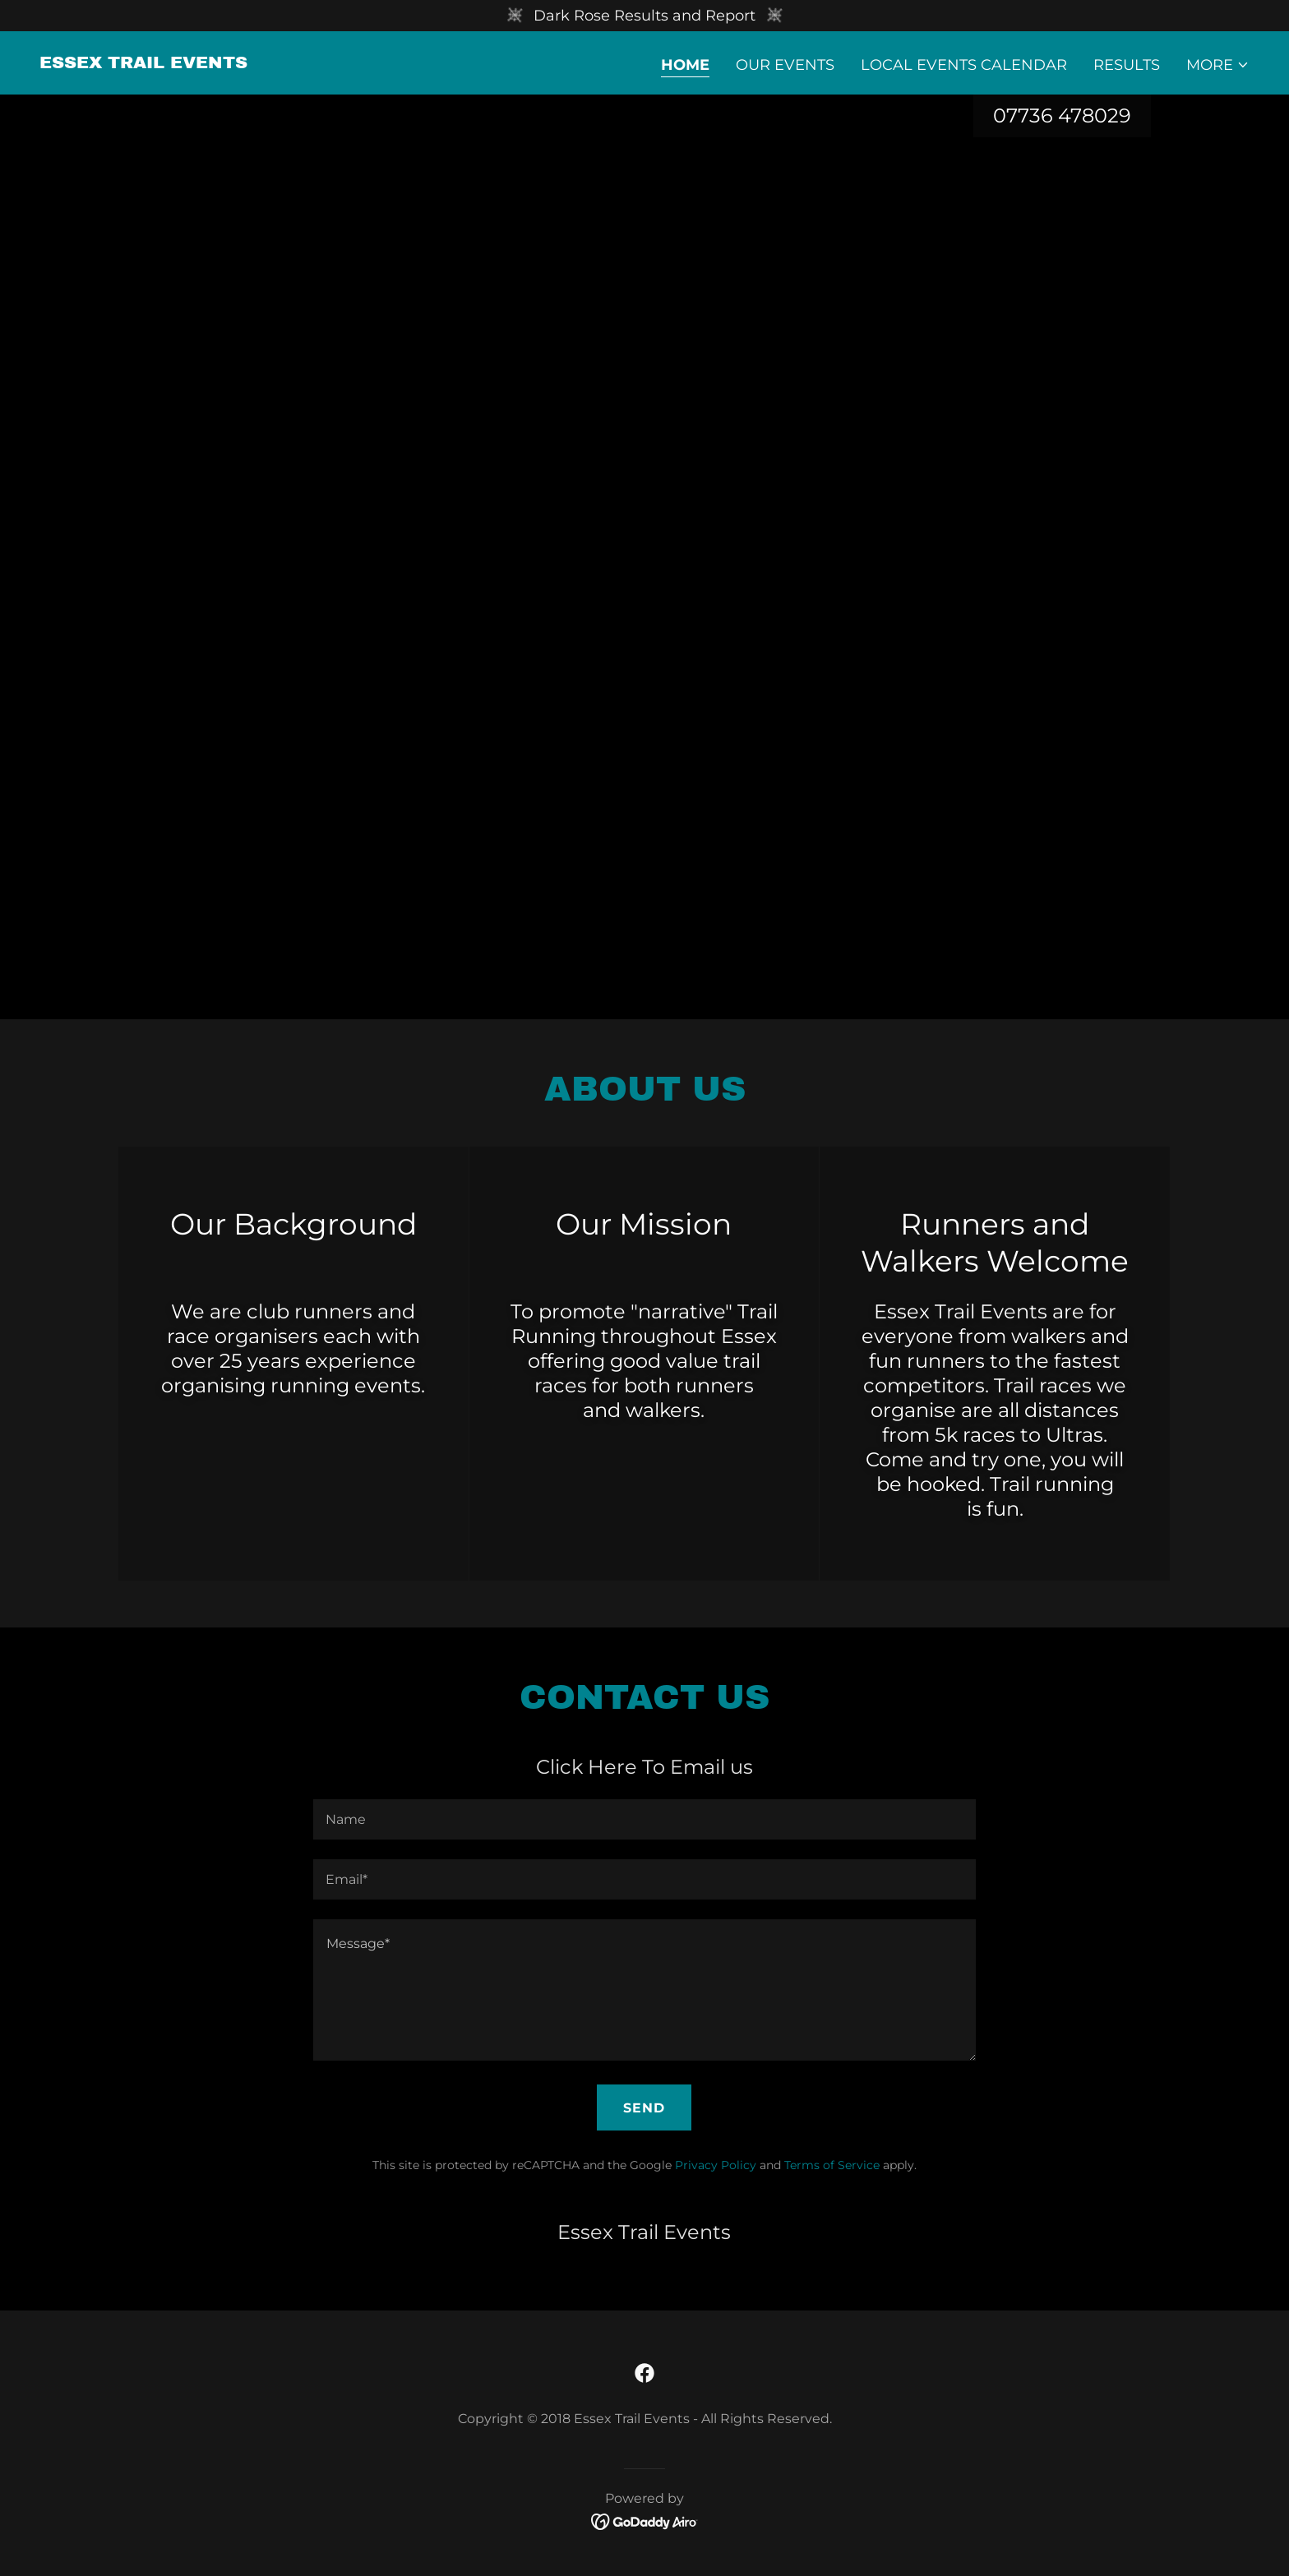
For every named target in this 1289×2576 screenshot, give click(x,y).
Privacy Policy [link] (715, 2165)
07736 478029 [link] (1062, 115)
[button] (1218, 65)
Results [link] (1126, 65)
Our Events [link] (785, 65)
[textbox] (644, 1819)
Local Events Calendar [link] (964, 65)
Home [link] (685, 65)
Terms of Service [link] (832, 2165)
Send (644, 2108)
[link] (143, 63)
